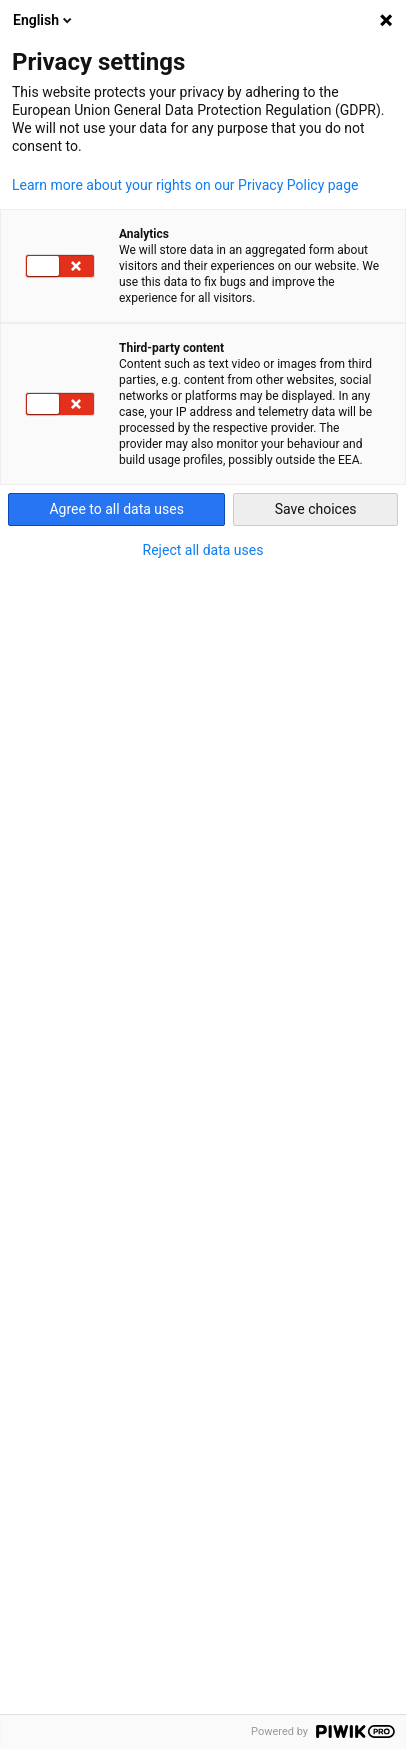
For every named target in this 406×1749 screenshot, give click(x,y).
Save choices (316, 509)
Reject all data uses (203, 550)
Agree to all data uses (116, 509)
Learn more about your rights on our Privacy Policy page (185, 185)
